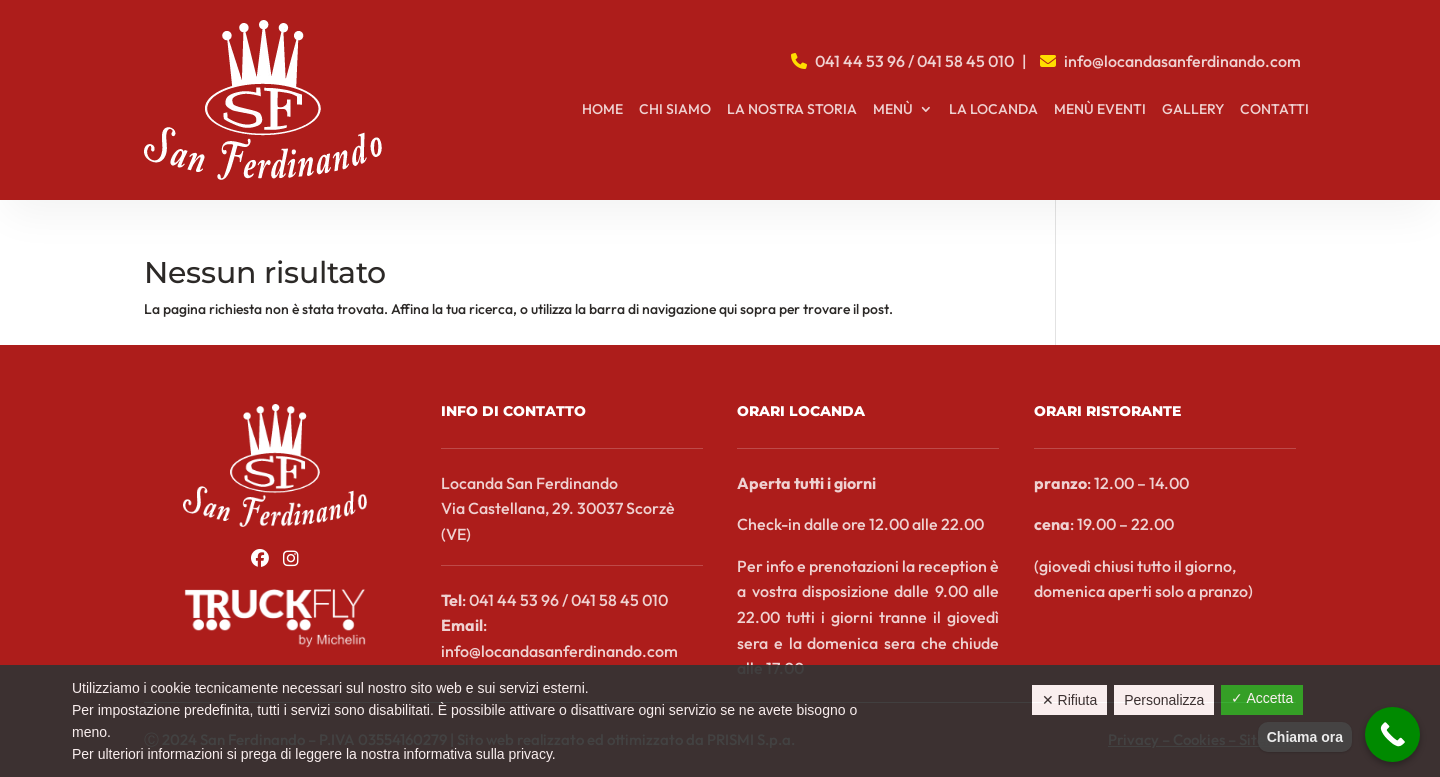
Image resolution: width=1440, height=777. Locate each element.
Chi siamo (675, 110)
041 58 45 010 (965, 61)
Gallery (1193, 110)
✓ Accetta (1262, 698)
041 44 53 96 (860, 61)
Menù (893, 110)
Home (602, 110)
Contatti (1274, 110)
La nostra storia (792, 110)
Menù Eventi (1100, 110)
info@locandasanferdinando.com (1182, 61)
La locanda (993, 110)
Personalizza (1164, 700)
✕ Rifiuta (1070, 700)
